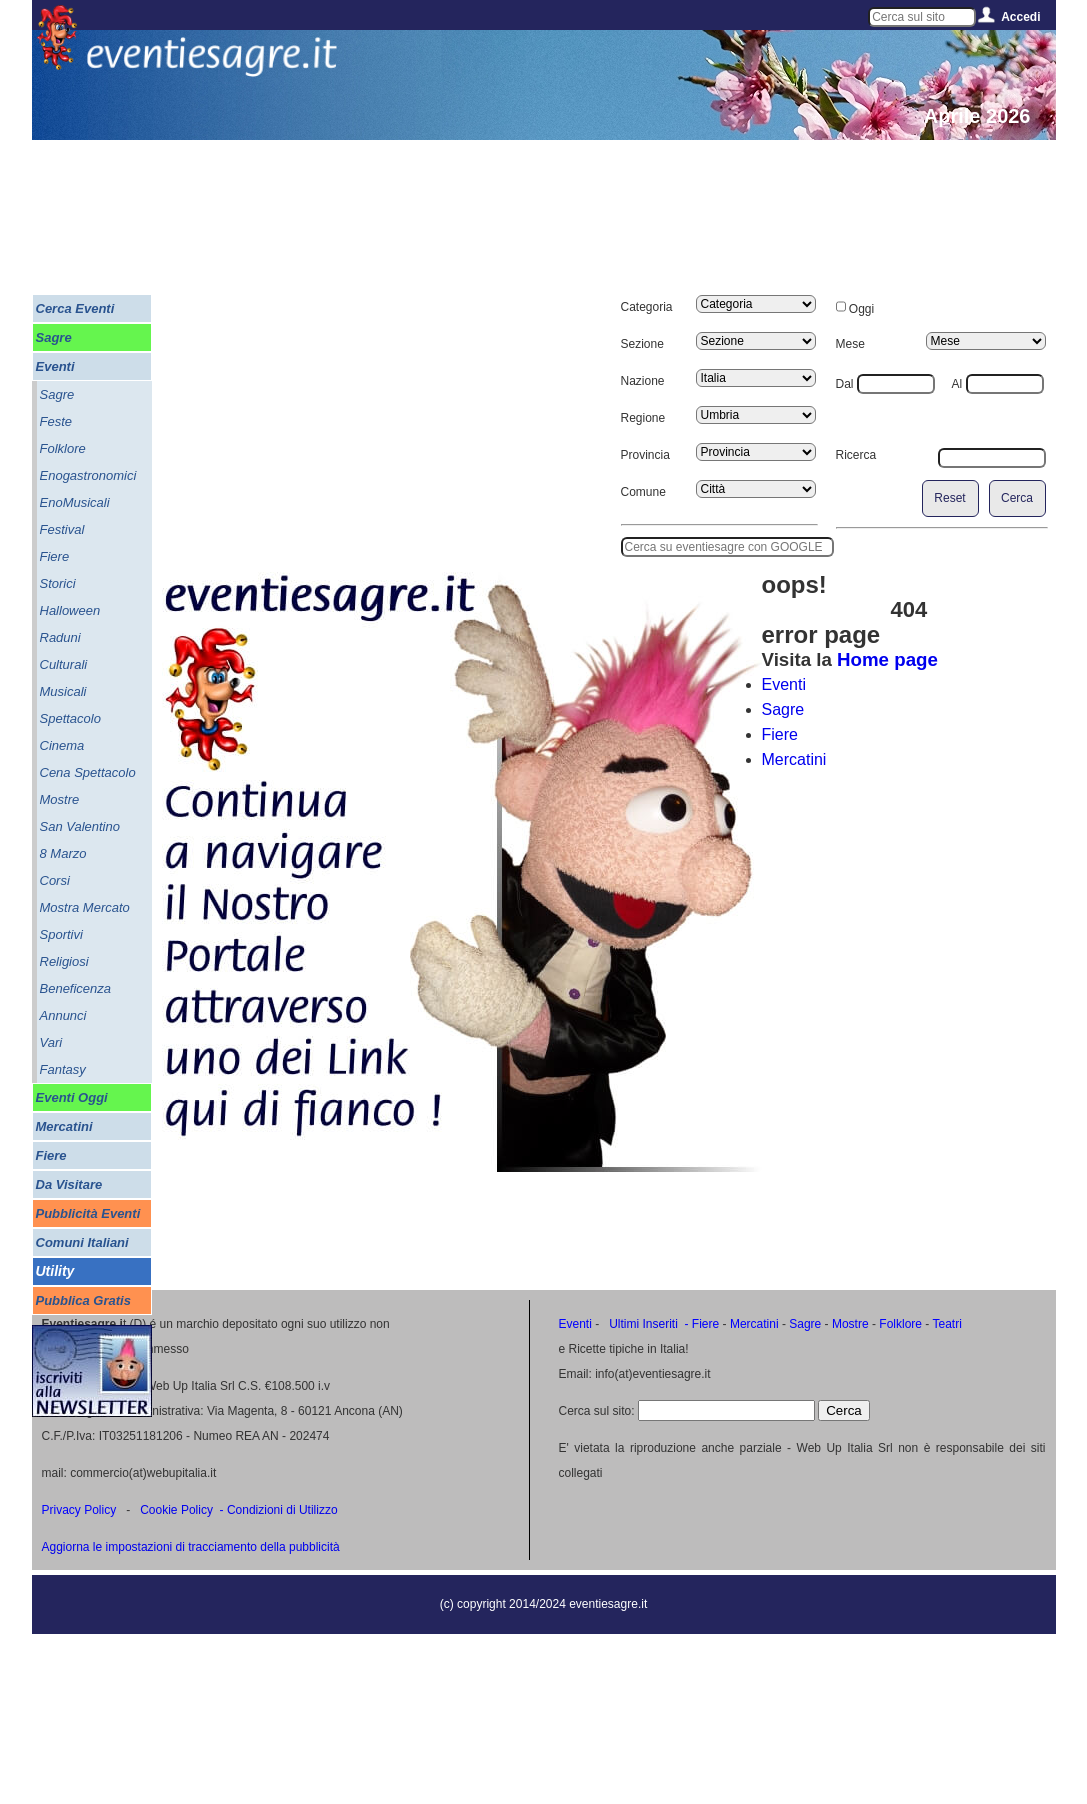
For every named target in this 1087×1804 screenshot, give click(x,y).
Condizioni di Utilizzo (282, 1510)
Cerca (1017, 498)
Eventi (784, 684)
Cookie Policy (176, 1510)
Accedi (1020, 17)
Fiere (780, 734)
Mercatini (794, 759)
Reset (949, 498)
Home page (887, 659)
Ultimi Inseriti (642, 1324)
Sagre (783, 709)
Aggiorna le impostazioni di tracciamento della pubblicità (191, 1547)
